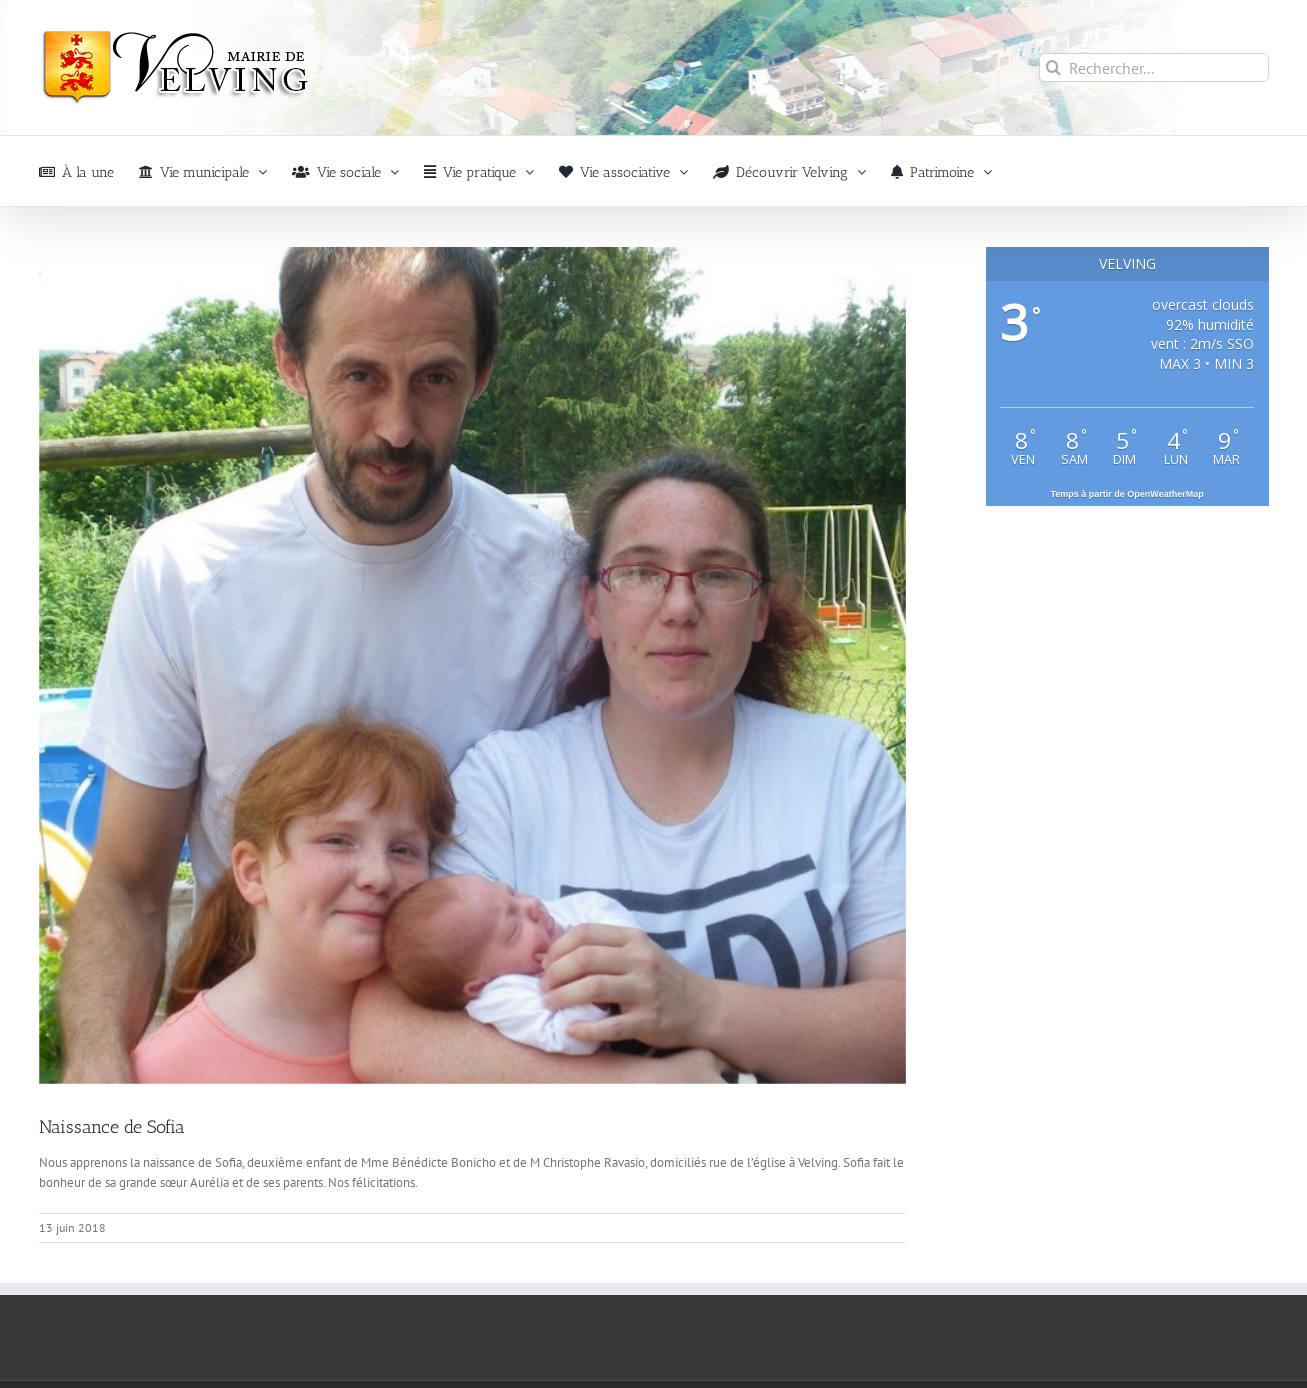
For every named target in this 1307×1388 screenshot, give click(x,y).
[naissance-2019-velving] (472, 665)
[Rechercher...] (1154, 67)
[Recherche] (1053, 67)
